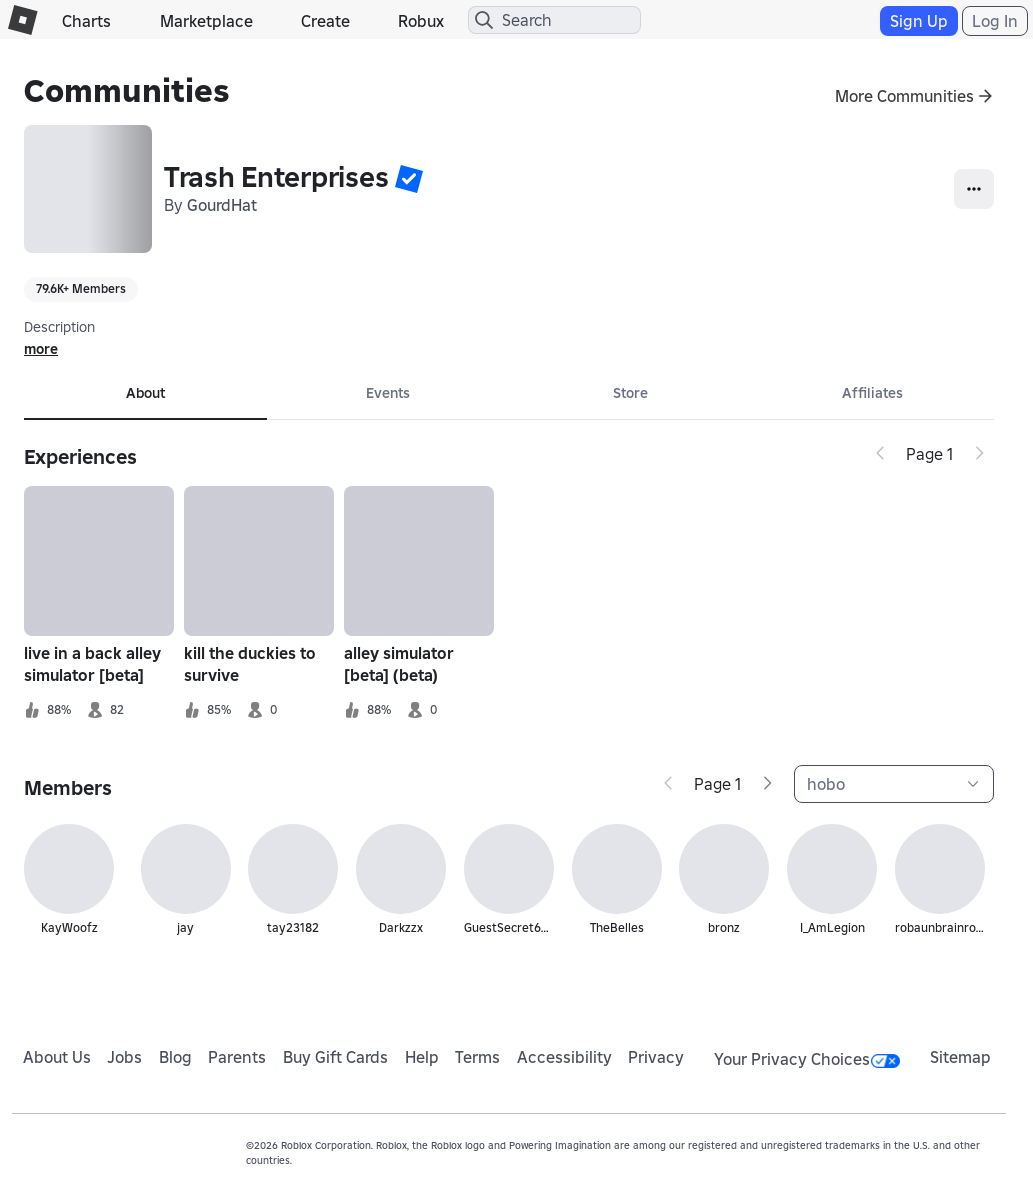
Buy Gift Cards (335, 1057)
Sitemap (960, 1057)
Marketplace (206, 21)
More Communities (904, 96)
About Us (57, 1057)
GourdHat (222, 205)
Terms (477, 1057)
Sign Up (919, 21)
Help (422, 1057)
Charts (86, 21)
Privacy (656, 1057)
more (41, 349)
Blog (175, 1057)
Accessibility (564, 1057)
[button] (409, 178)
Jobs (124, 1057)
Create (325, 21)
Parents (237, 1057)
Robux (421, 21)
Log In (995, 21)
